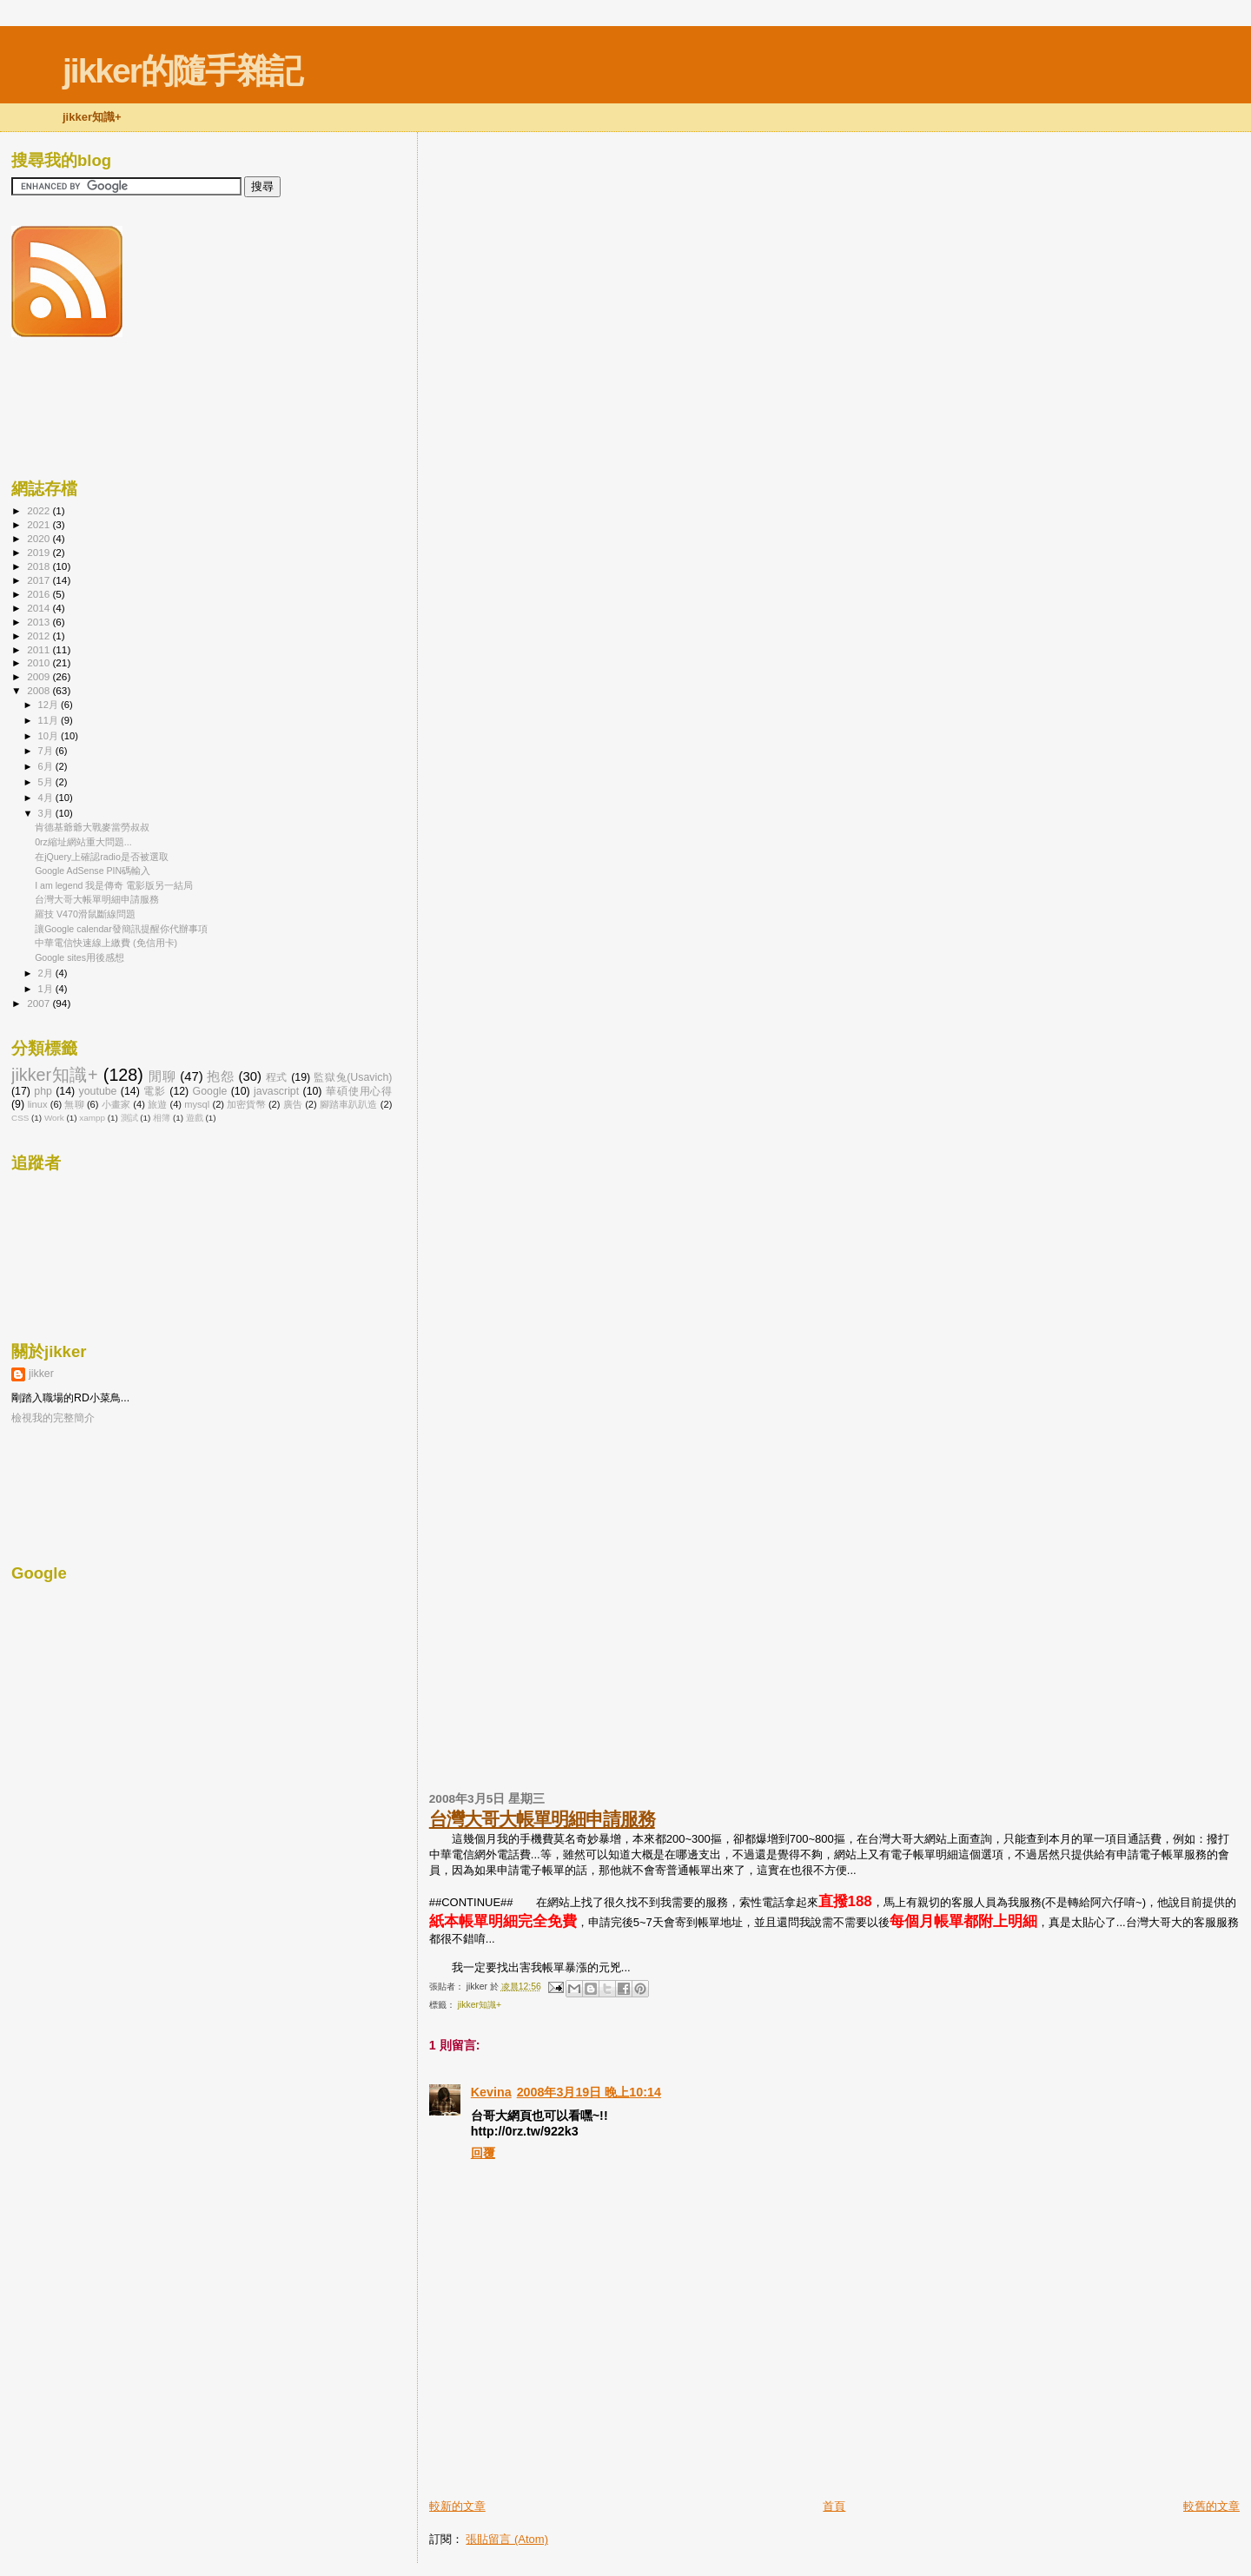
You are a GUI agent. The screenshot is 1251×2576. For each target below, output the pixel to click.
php (43, 1091)
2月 (47, 973)
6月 (47, 766)
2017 (39, 580)
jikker (41, 1373)
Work (54, 1117)
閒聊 (162, 1076)
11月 (49, 720)
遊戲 (194, 1117)
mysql (196, 1104)
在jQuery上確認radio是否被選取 (102, 856)
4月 (47, 797)
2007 (39, 1003)
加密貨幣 (246, 1104)
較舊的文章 (1211, 2506)
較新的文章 (457, 2506)
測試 (129, 1117)
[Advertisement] (632, 2459)
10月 (49, 736)
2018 (39, 566)
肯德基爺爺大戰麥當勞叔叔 (92, 827)
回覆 (483, 2153)
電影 (154, 1091)
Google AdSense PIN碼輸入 (92, 870)
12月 (49, 704)
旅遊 (157, 1104)
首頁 (834, 2506)
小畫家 (116, 1104)
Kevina (491, 2092)
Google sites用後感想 (79, 957)
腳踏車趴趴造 (349, 1104)
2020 (39, 538)
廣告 (292, 1104)
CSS (20, 1117)
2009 (39, 676)
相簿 (161, 1117)
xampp (92, 1117)
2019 (39, 552)
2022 (39, 510)
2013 (39, 621)
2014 (39, 607)
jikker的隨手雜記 (182, 70)
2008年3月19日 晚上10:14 (589, 2092)
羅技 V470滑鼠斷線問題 (85, 914)
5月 (47, 782)
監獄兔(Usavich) (353, 1077)
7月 (47, 750)
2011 (39, 649)
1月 (47, 988)
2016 (39, 593)
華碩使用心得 (359, 1091)
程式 (277, 1077)
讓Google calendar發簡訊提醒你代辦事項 (121, 929)
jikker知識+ (479, 2005)
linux (38, 1104)
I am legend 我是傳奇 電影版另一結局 (114, 885)
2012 (39, 635)
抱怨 (220, 1076)
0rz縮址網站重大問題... (83, 842)
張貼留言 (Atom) (507, 2539)
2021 (39, 524)
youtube (98, 1091)
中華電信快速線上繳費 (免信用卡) (106, 942)
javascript (276, 1091)
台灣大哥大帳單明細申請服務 (542, 1819)
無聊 (73, 1104)
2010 (39, 662)
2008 (39, 690)
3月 (47, 813)
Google (210, 1091)
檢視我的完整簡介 (53, 1418)
